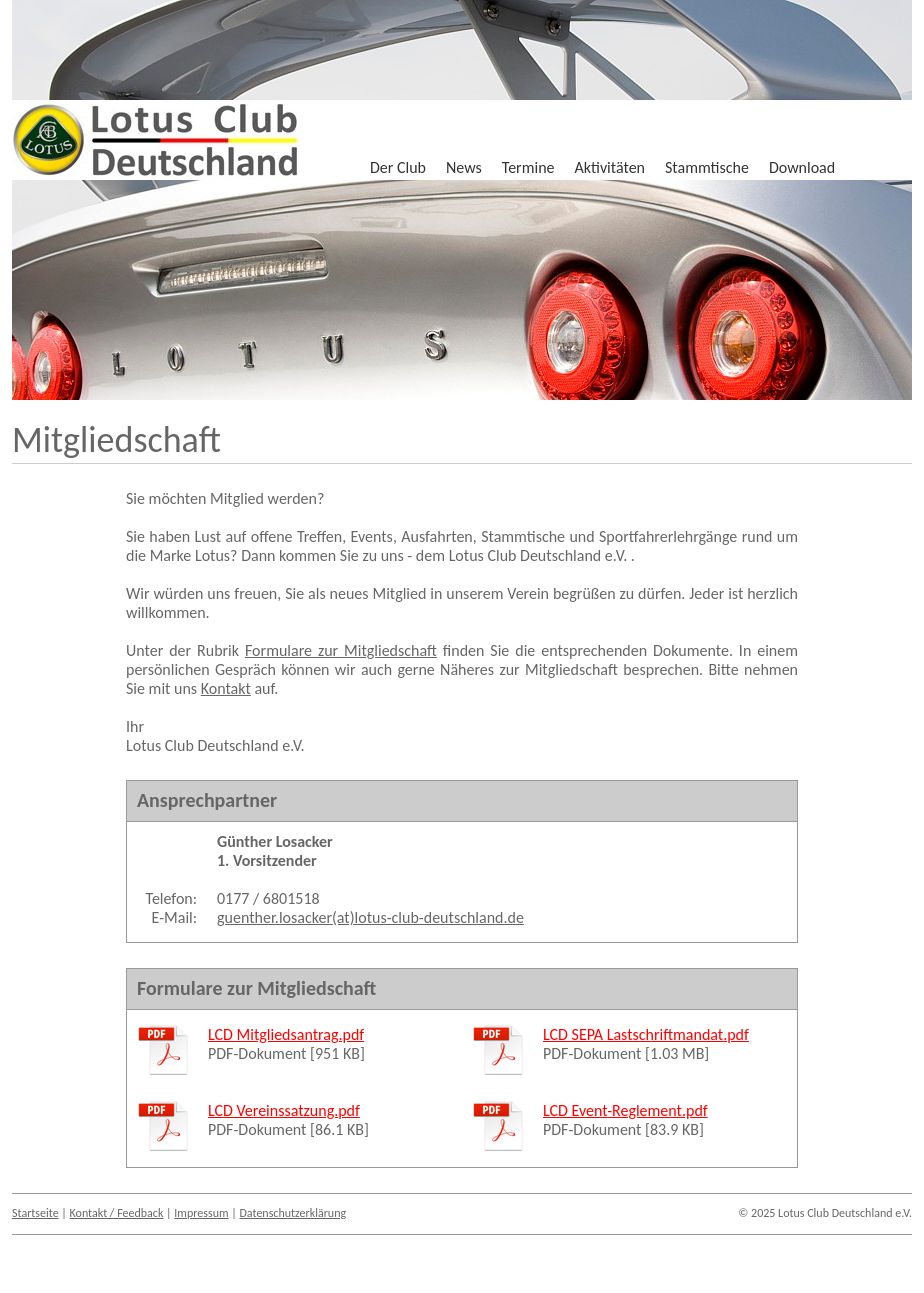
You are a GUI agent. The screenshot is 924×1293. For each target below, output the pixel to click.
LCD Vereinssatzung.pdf (284, 1110)
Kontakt (226, 688)
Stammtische (707, 167)
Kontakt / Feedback (117, 1213)
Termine (528, 167)
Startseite (35, 1213)
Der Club (398, 167)
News (464, 167)
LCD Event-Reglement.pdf (625, 1110)
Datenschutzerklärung (292, 1213)
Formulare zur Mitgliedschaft (341, 650)
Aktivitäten (610, 167)
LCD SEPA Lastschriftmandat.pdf (646, 1034)
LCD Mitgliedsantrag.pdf (286, 1034)
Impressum (201, 1213)
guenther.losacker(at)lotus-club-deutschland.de (370, 917)
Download (802, 167)
